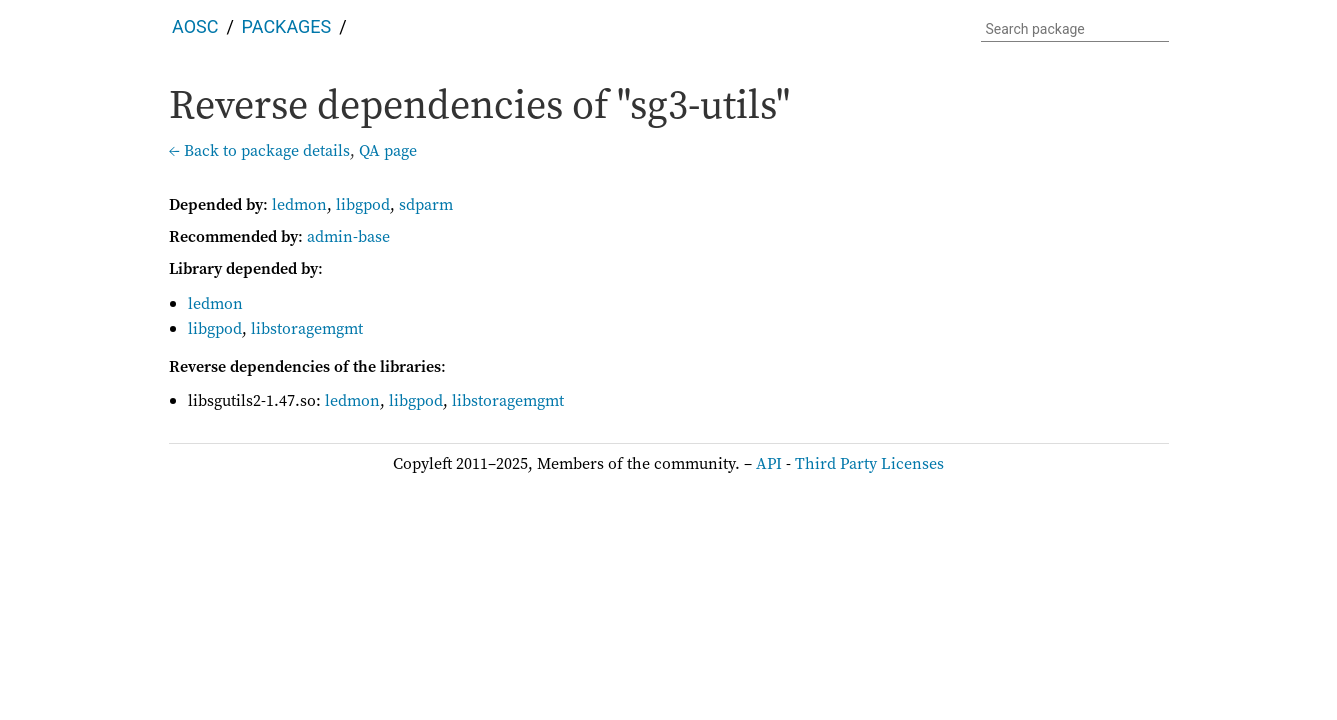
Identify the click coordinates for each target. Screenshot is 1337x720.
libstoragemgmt (307, 328)
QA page (388, 150)
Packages (287, 26)
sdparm (426, 204)
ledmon (299, 204)
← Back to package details (259, 150)
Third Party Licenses (869, 463)
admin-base (348, 236)
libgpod (363, 204)
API (769, 463)
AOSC (195, 26)
